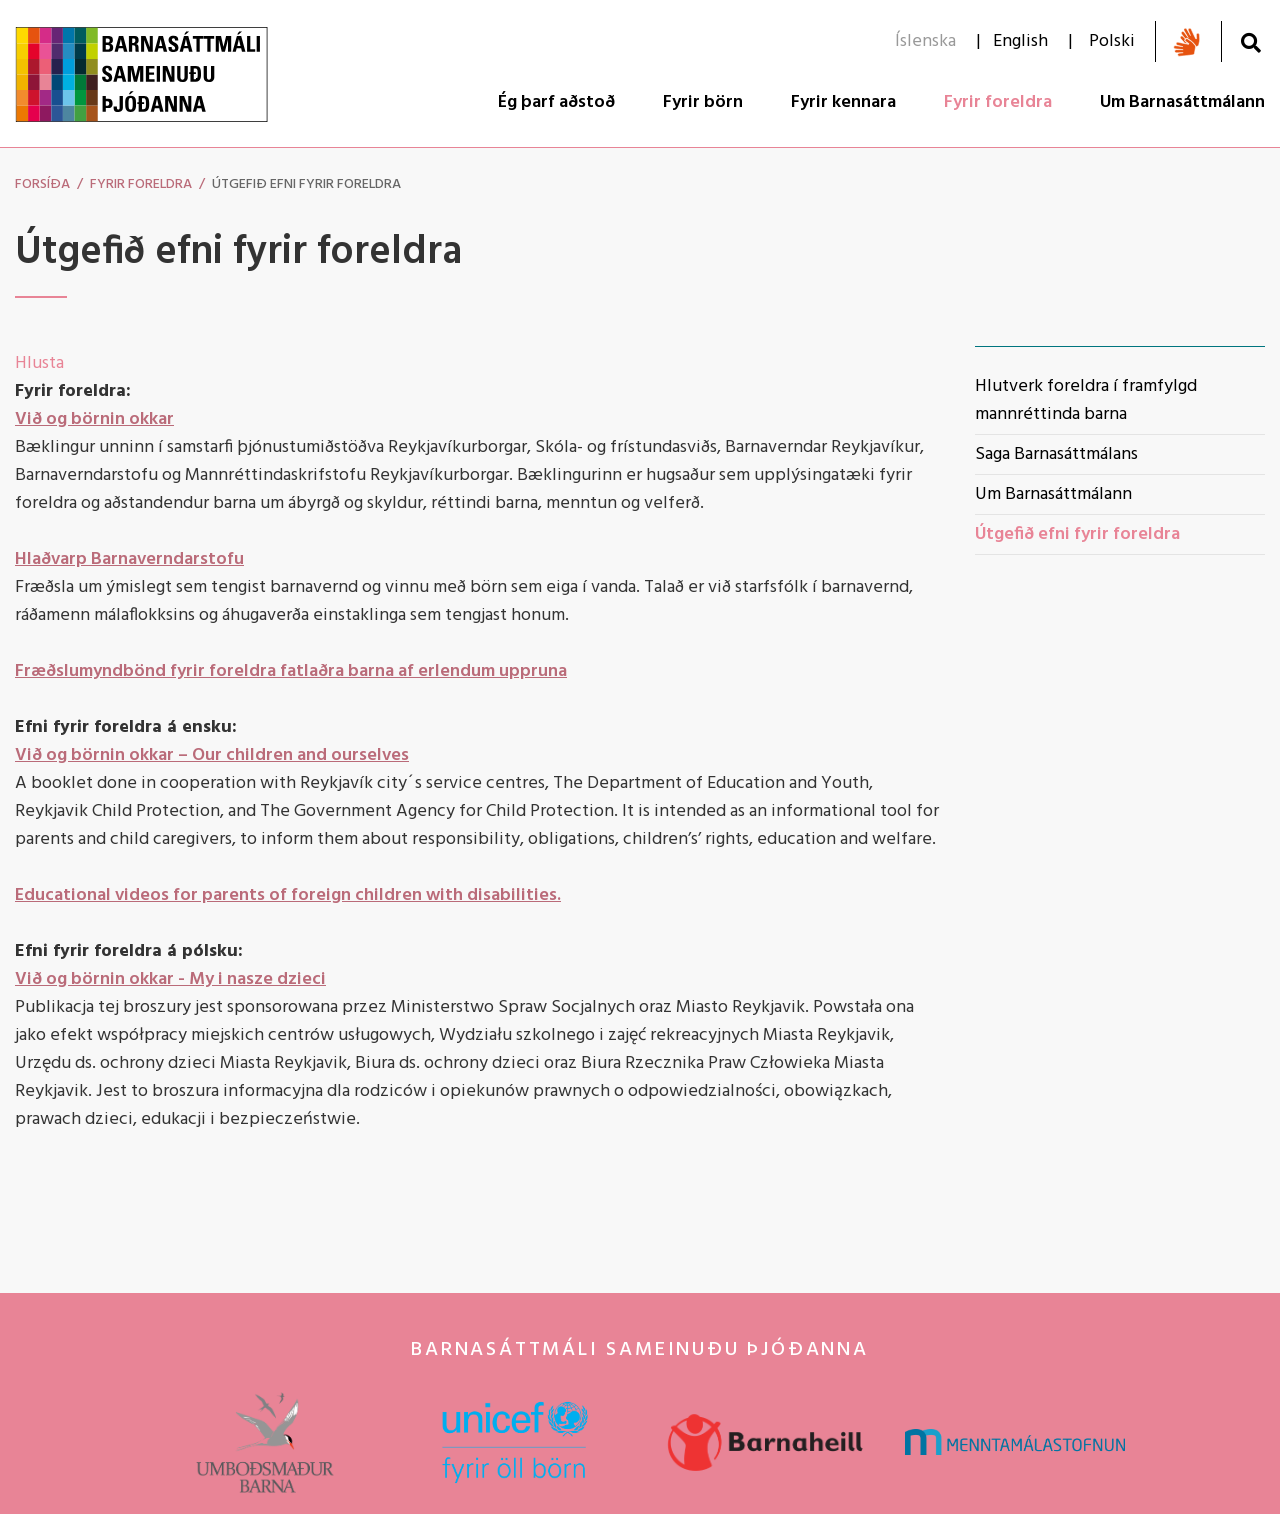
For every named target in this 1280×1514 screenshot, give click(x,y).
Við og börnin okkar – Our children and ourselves (212, 755)
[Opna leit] (1250, 42)
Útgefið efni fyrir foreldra (306, 184)
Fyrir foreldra (141, 184)
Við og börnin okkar (94, 419)
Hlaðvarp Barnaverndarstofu (129, 559)
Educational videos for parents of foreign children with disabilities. (288, 895)
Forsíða (42, 184)
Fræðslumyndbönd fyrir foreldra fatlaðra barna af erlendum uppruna (291, 671)
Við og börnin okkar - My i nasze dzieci (170, 979)
